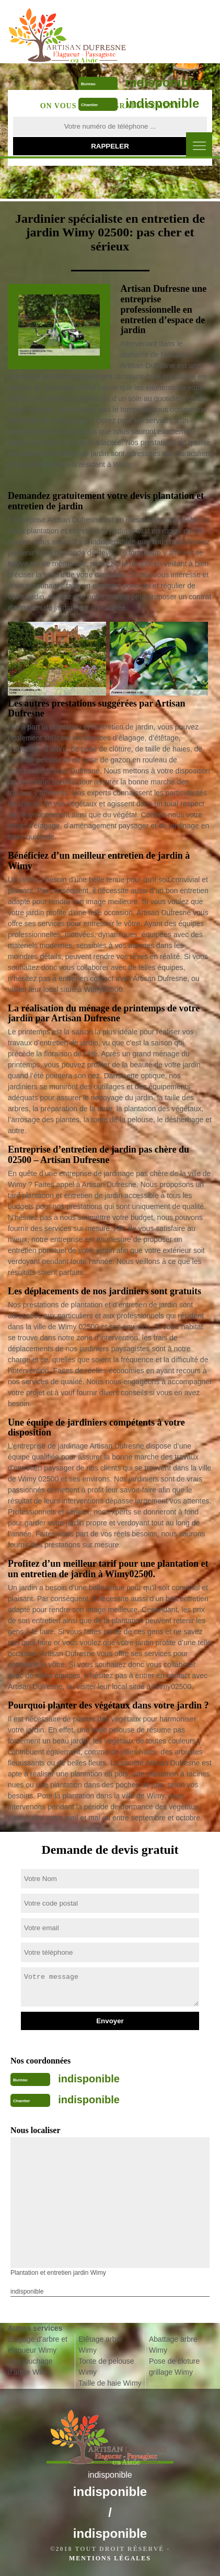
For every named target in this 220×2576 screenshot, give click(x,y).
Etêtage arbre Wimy (100, 2344)
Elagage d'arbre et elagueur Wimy (37, 2344)
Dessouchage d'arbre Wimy (30, 2366)
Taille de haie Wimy (110, 2383)
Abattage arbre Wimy (173, 2344)
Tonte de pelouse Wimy (106, 2366)
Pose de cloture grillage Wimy (174, 2366)
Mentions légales (110, 2558)
